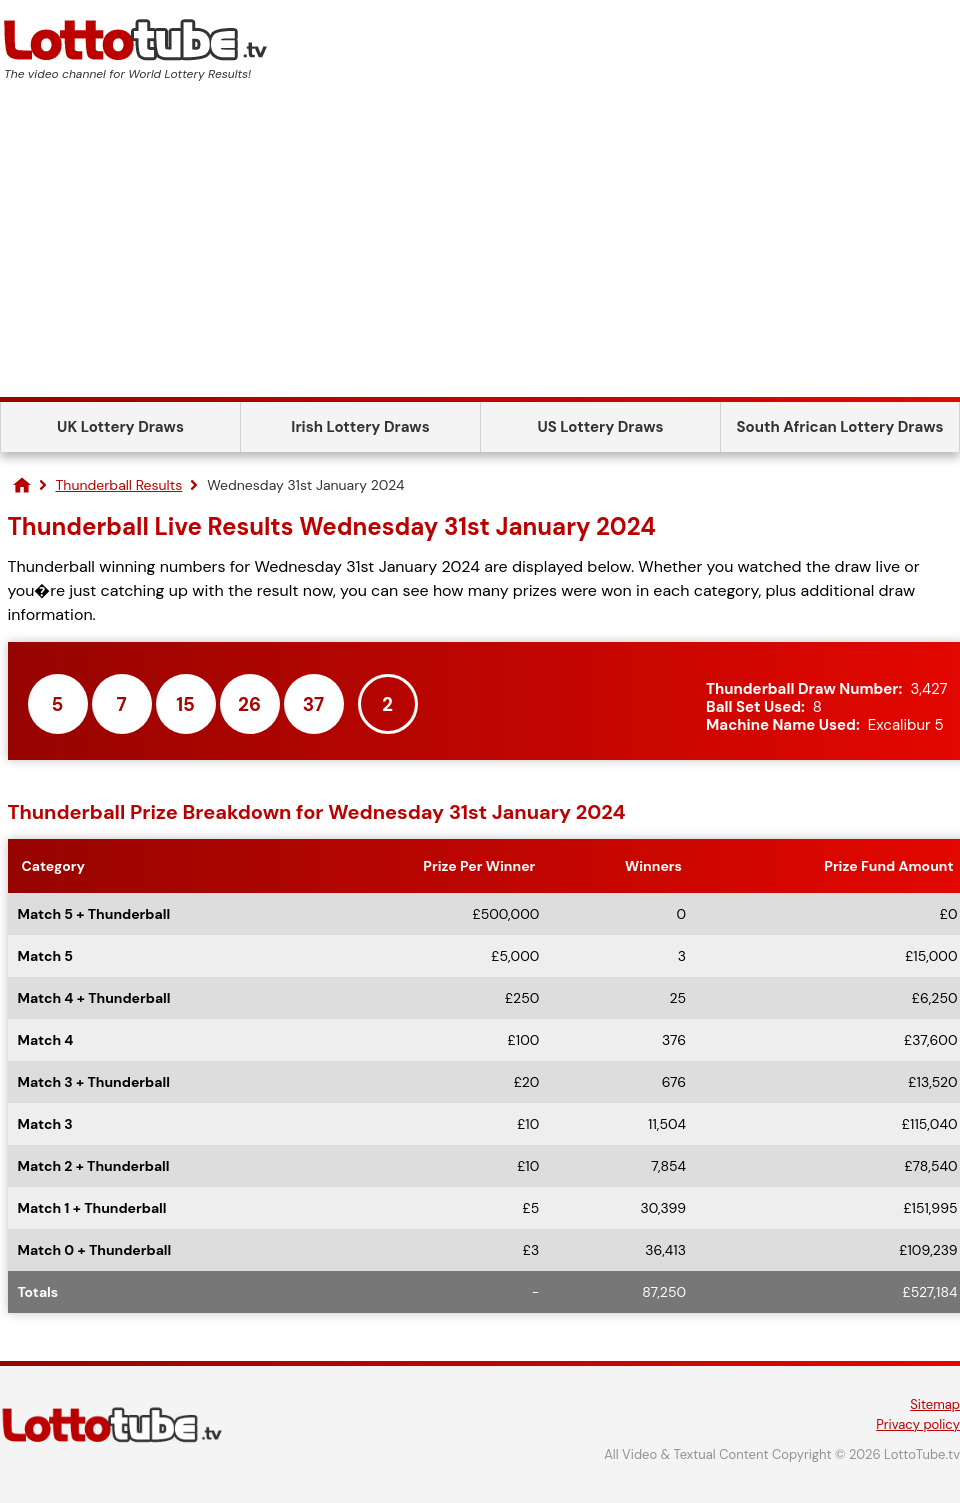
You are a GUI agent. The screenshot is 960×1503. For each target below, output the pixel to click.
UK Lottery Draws (120, 427)
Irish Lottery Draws (360, 427)
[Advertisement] (480, 247)
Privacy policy (918, 1424)
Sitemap (935, 1404)
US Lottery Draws (600, 427)
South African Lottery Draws (840, 427)
